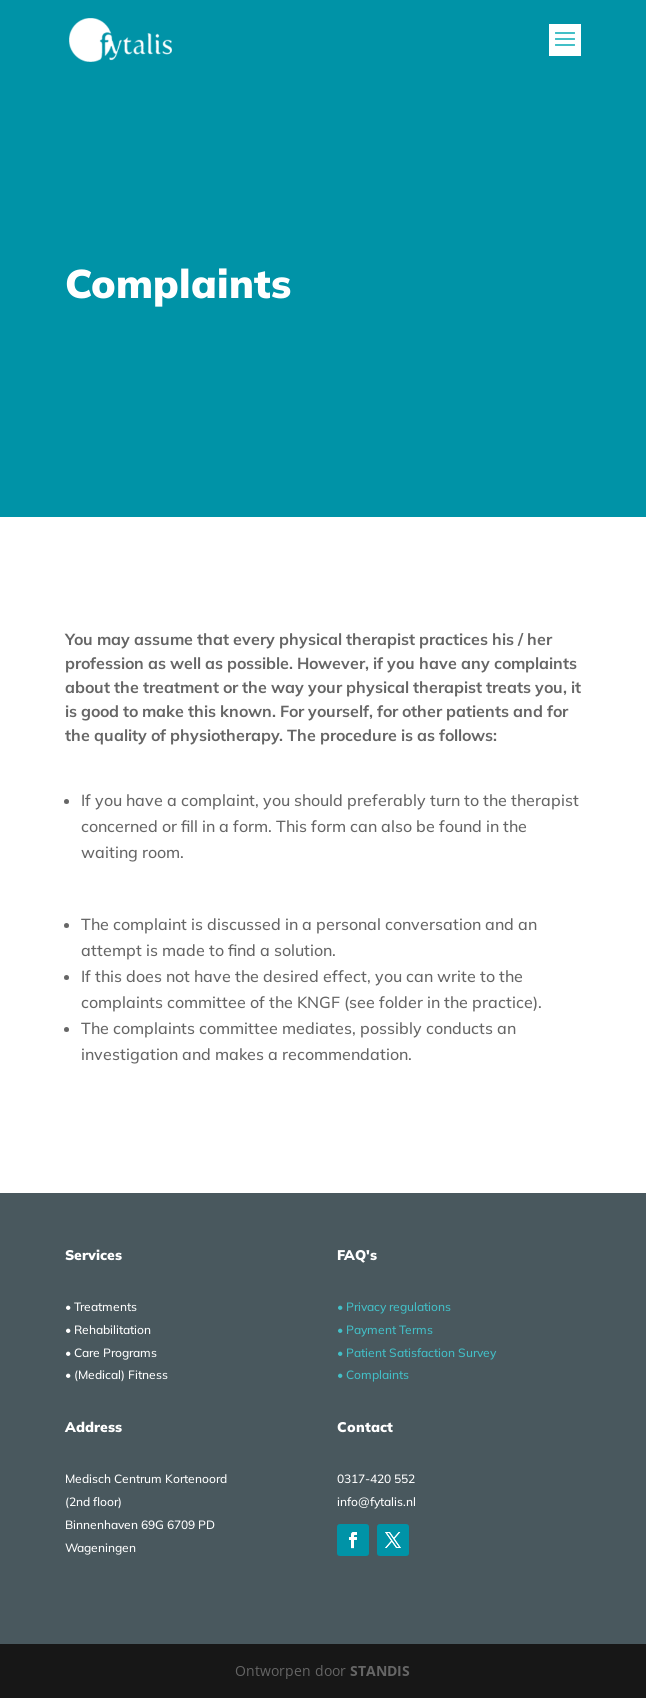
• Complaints (373, 1374)
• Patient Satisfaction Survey (416, 1352)
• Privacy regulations (394, 1306)
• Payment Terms (385, 1329)
